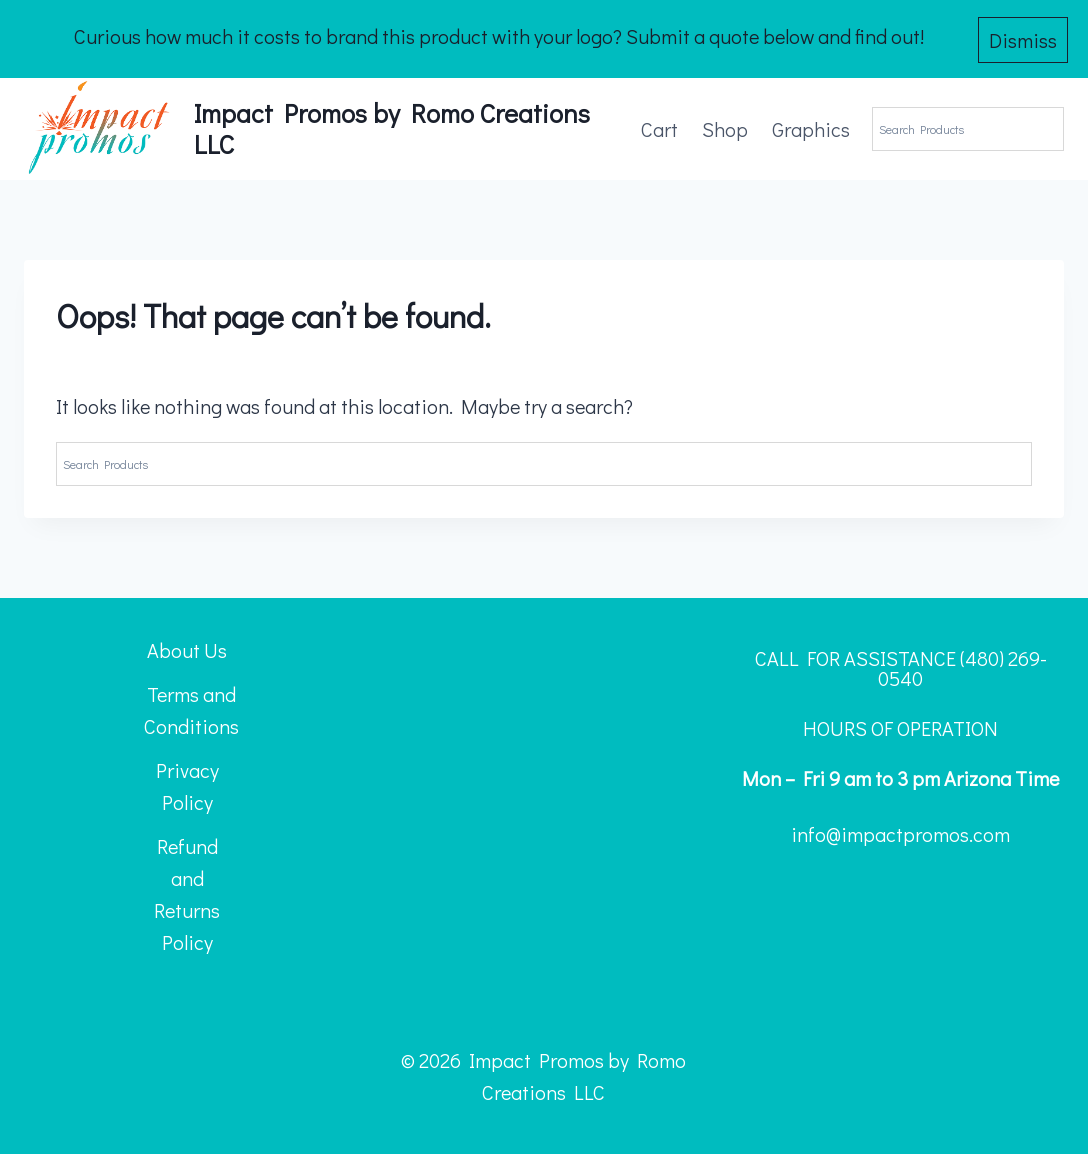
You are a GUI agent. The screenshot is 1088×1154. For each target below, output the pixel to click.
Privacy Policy (187, 782)
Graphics (811, 125)
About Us (187, 646)
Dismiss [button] (1023, 37)
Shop (725, 125)
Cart (659, 125)
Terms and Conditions (191, 706)
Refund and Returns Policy (187, 890)
